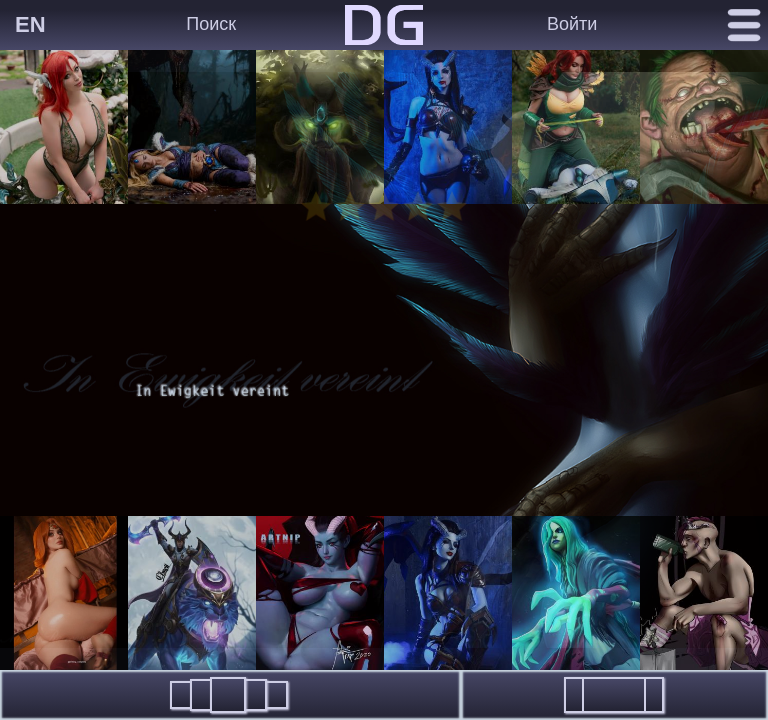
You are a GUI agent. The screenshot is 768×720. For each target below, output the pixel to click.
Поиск (211, 24)
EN (30, 24)
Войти (572, 24)
